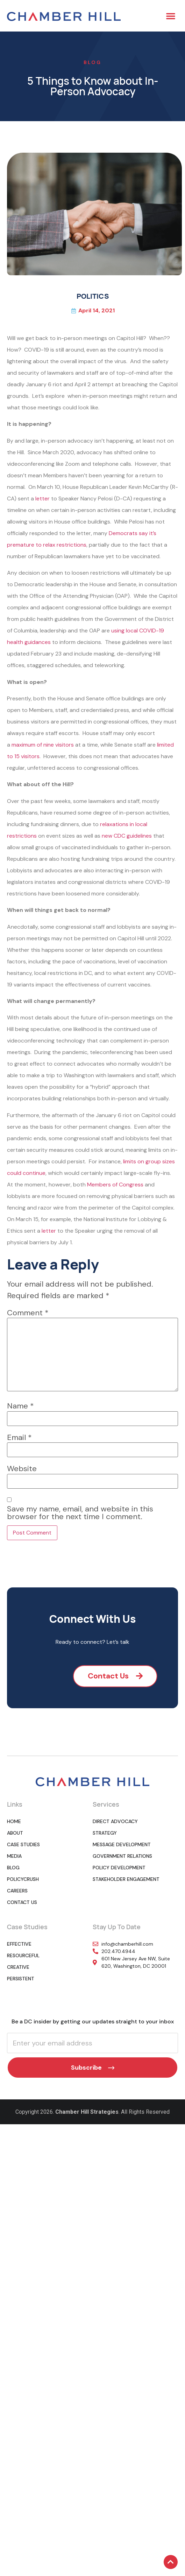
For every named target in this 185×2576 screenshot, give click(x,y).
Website (22, 1469)
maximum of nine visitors (43, 744)
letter (42, 498)
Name (20, 1406)
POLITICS (93, 296)
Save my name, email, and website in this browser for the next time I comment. (80, 1513)
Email (19, 1437)
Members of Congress (115, 1184)
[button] (170, 15)
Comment (28, 1313)
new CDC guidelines (127, 835)
